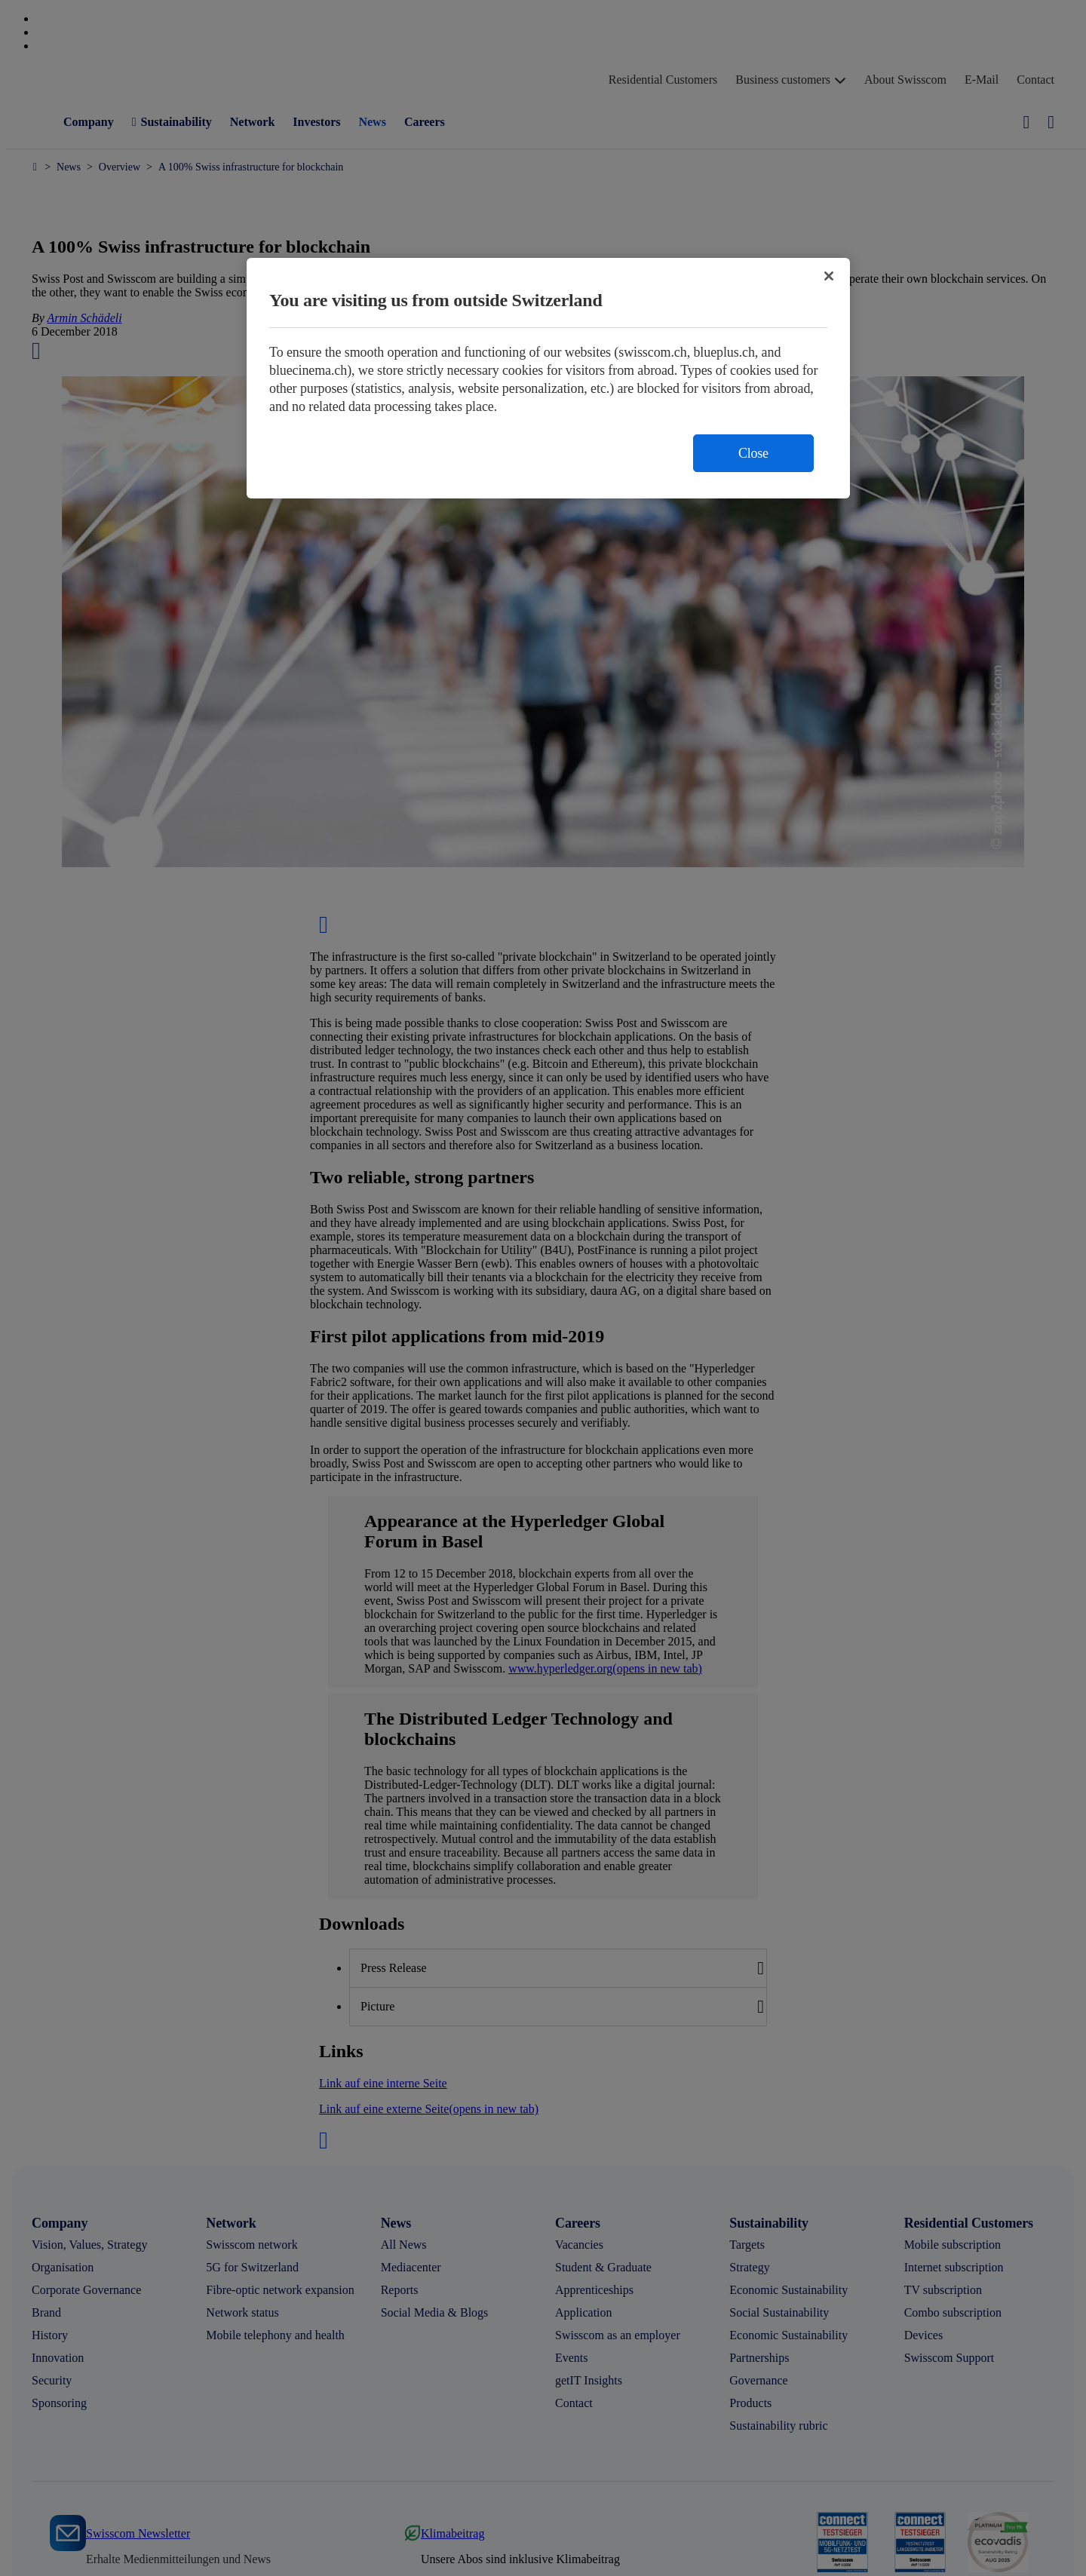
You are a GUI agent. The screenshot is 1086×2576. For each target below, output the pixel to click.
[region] (548, 378)
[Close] (828, 276)
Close (753, 453)
